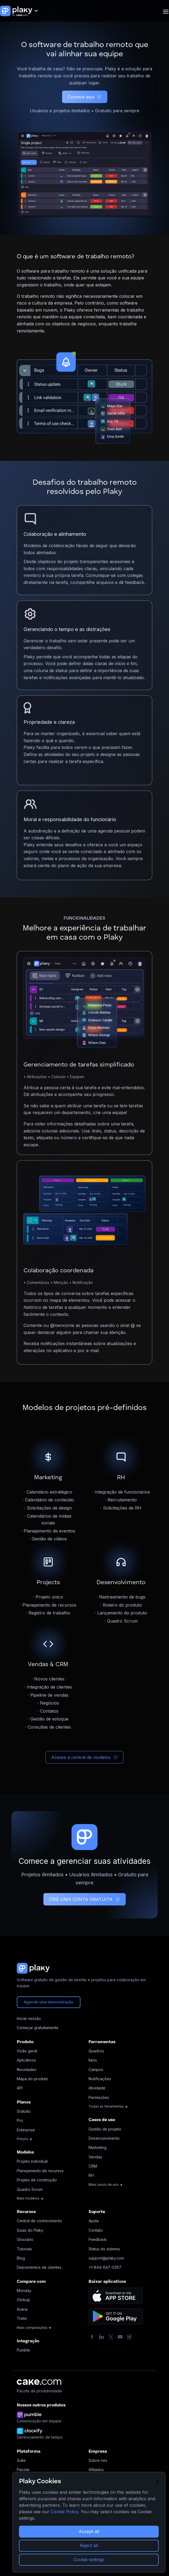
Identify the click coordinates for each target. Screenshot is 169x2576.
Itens (93, 2060)
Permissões (99, 2097)
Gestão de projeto (105, 2129)
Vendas (95, 2157)
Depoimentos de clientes (39, 2267)
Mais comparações (34, 2328)
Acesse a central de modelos (84, 1757)
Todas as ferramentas (108, 2106)
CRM (93, 2166)
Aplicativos (26, 2060)
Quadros (96, 2051)
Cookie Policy (64, 2511)
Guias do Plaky (30, 2230)
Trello (22, 2318)
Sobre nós (98, 2460)
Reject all (89, 2545)
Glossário (25, 2239)
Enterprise (26, 2130)
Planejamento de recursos (40, 2170)
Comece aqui (85, 97)
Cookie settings (88, 2559)
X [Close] (157, 2481)
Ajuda (94, 2220)
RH (91, 2175)
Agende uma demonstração (48, 2002)
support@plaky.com (106, 2258)
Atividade (97, 2088)
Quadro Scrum (30, 2189)
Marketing (97, 2147)
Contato (96, 2230)
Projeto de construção (37, 2180)
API (19, 2088)
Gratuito (24, 2111)
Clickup (23, 2299)
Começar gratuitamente (37, 2027)
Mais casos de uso (106, 2184)
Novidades (26, 2069)
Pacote (23, 2469)
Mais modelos (30, 2198)
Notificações (100, 2078)
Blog (21, 2258)
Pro (20, 2120)
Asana (22, 2309)
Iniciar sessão (29, 2018)
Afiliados (96, 2469)
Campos (96, 2069)
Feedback (98, 2239)
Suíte (21, 2460)
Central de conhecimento (39, 2220)
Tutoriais (24, 2249)
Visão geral (27, 2051)
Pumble (23, 2350)
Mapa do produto (32, 2078)
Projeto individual (32, 2161)
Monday (24, 2290)
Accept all (89, 2531)
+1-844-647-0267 (105, 2267)
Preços (24, 2139)
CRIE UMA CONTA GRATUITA (84, 1899)
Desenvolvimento (104, 2138)
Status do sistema (104, 2249)
